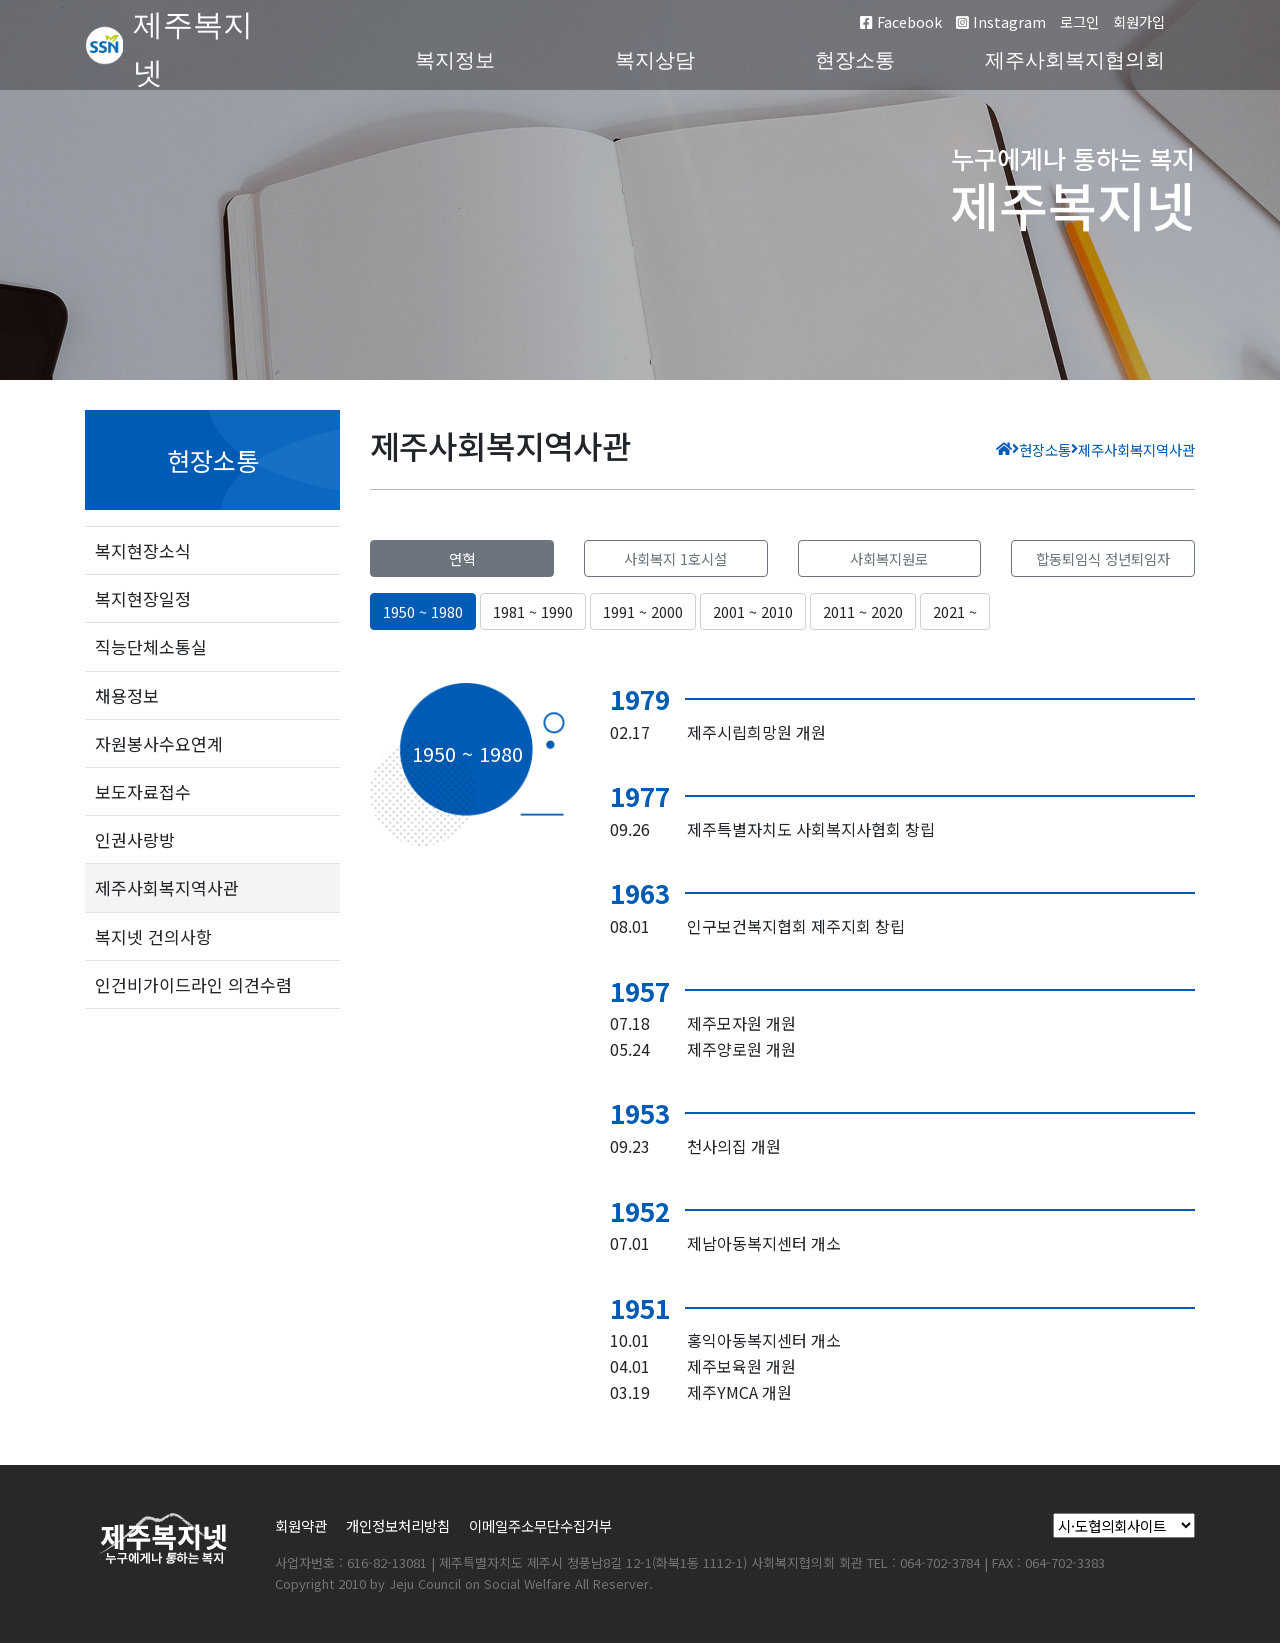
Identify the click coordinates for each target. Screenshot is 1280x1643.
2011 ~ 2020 (863, 611)
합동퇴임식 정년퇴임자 (1103, 558)
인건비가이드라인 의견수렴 (193, 984)
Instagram (1001, 21)
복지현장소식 (143, 550)
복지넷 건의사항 (153, 936)
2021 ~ (955, 611)
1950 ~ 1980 (423, 611)
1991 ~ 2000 (643, 611)
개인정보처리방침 (398, 1525)
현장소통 (855, 60)
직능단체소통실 (151, 646)
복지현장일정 (143, 598)
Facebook (901, 21)
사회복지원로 (889, 558)
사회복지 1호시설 (675, 558)
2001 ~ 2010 (753, 611)
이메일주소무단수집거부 (540, 1525)
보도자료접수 (143, 791)
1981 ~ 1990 (533, 611)
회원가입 (1139, 21)
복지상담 (655, 60)
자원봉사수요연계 (159, 743)
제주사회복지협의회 (1075, 60)
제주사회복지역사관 (167, 887)
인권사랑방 (135, 839)
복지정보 (455, 60)
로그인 (1079, 21)
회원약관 (301, 1525)
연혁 (462, 558)
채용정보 (127, 695)
